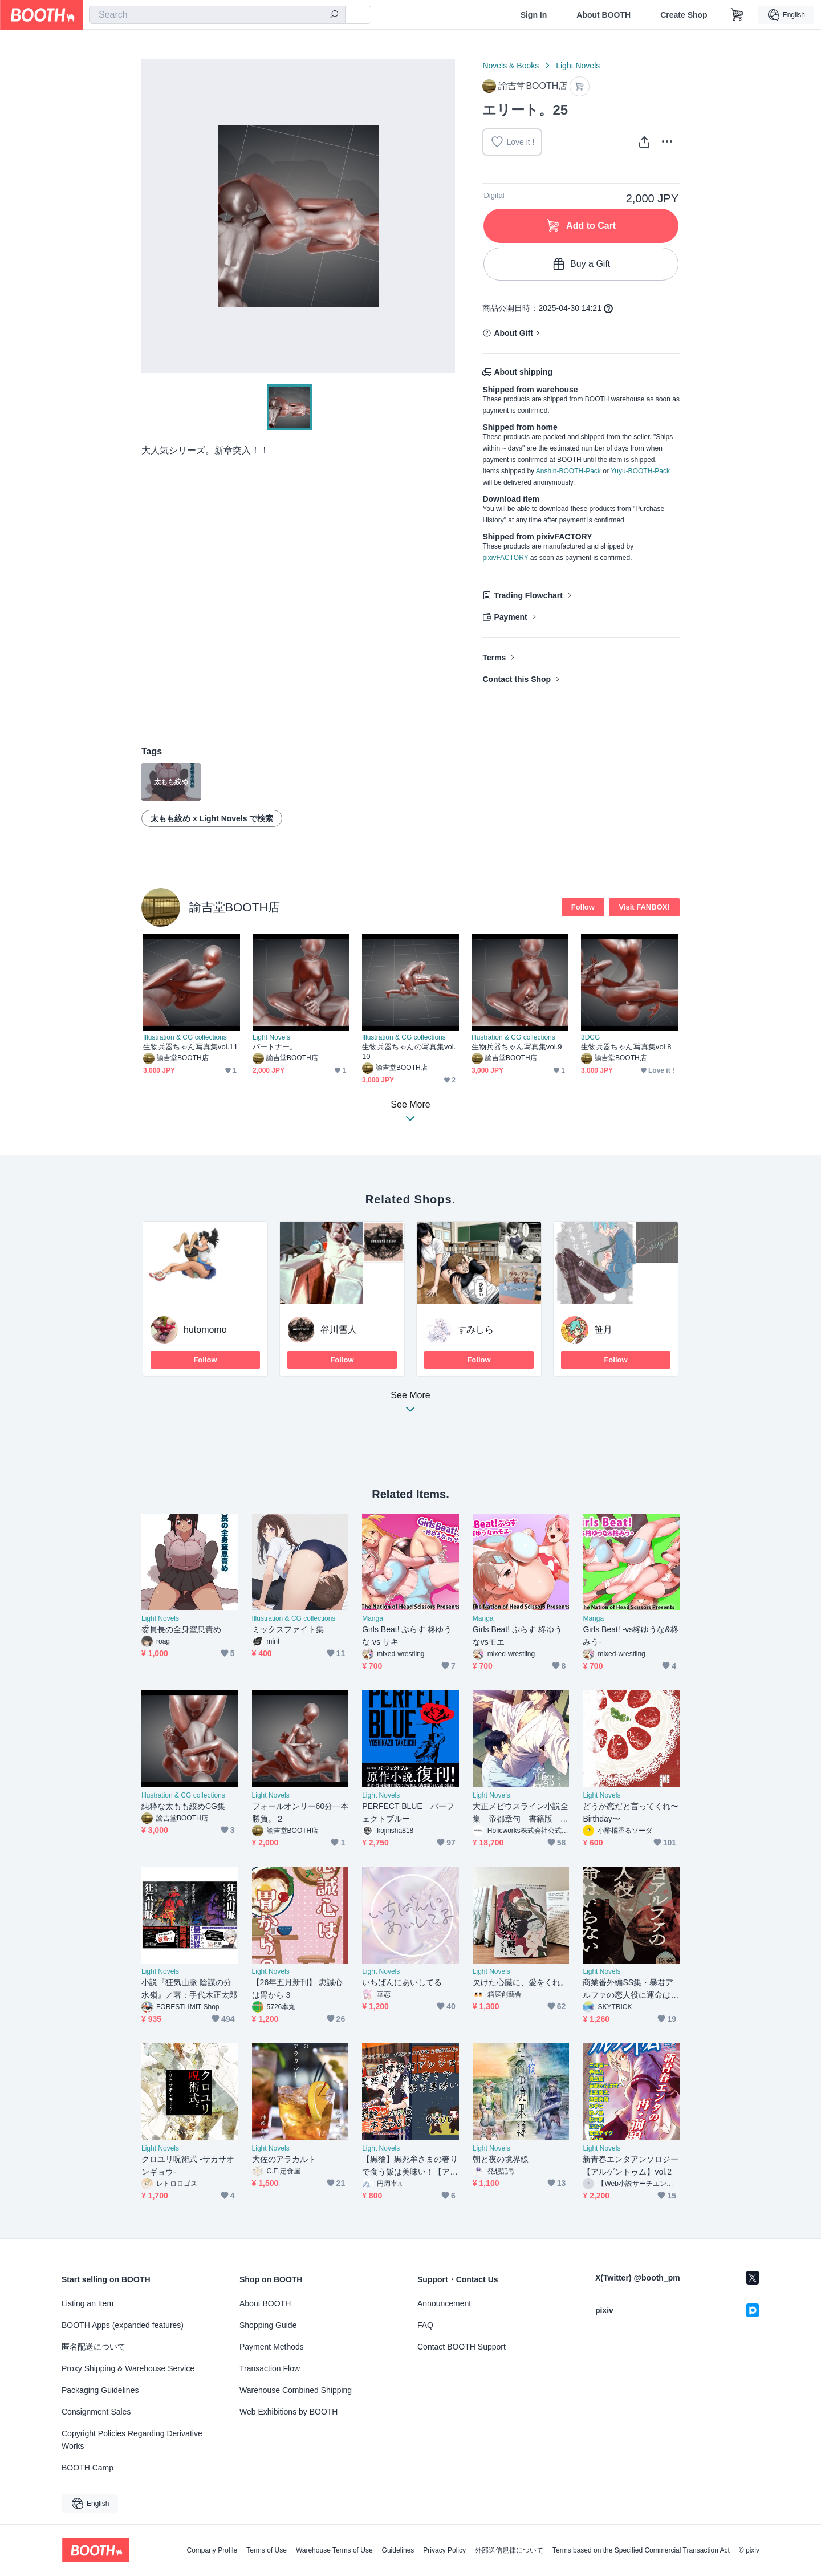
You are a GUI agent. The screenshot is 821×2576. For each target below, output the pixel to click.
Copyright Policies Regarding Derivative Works (132, 2440)
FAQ (425, 2325)
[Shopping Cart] (737, 15)
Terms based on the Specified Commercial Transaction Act (641, 2550)
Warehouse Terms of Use (334, 2550)
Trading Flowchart (528, 595)
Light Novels (578, 65)
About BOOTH (603, 15)
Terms (494, 657)
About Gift (513, 333)
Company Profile (211, 2550)
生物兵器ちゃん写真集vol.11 (190, 1046)
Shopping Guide (267, 2325)
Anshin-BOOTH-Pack (568, 471)
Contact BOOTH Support (461, 2346)
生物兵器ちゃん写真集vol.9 (517, 1046)
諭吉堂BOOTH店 (234, 907)
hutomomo (205, 1329)
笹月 (603, 1329)
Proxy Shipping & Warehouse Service (128, 2368)
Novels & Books (510, 65)
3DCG (590, 1037)
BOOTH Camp (87, 2467)
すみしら (475, 1329)
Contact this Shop (516, 679)
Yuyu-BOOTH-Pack (640, 471)
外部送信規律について (509, 2550)
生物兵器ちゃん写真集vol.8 (626, 1046)
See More (410, 1405)
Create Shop (683, 15)
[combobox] (217, 15)
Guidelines (398, 2550)
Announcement (444, 2303)
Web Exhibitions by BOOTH (288, 2411)
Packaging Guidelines (100, 2390)
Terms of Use (266, 2550)
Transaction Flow (269, 2368)
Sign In (534, 15)
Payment (510, 617)
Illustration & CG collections (185, 1037)
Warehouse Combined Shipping (295, 2390)
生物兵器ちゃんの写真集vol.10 (409, 1051)
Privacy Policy (444, 2550)
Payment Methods (271, 2346)
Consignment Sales (96, 2411)
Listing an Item (87, 2303)
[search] (334, 15)
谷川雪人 (338, 1329)
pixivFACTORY (505, 558)
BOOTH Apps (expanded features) (123, 2325)
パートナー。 (275, 1046)
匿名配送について (93, 2346)
